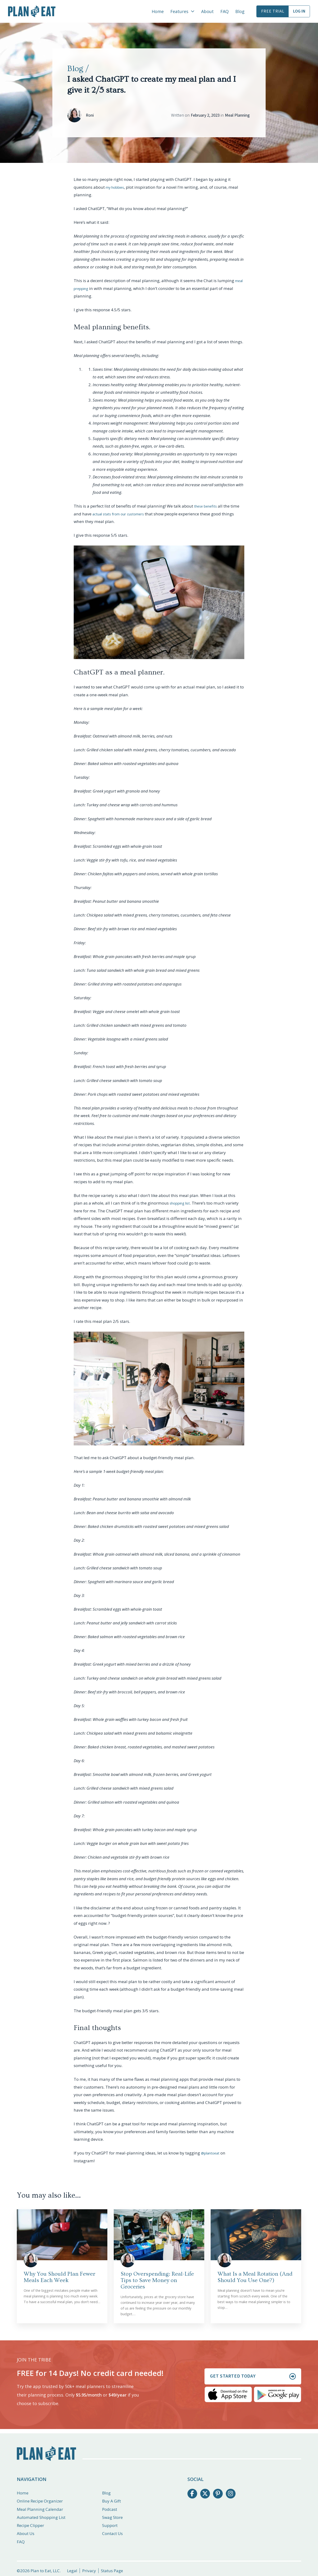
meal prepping (88, 288)
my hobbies (117, 187)
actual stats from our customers (122, 514)
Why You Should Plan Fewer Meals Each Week (59, 2277)
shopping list (182, 1203)
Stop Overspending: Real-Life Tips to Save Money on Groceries (157, 2280)
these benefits (207, 506)
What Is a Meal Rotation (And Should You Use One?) (255, 2277)
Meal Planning (237, 115)
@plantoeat (212, 2153)
